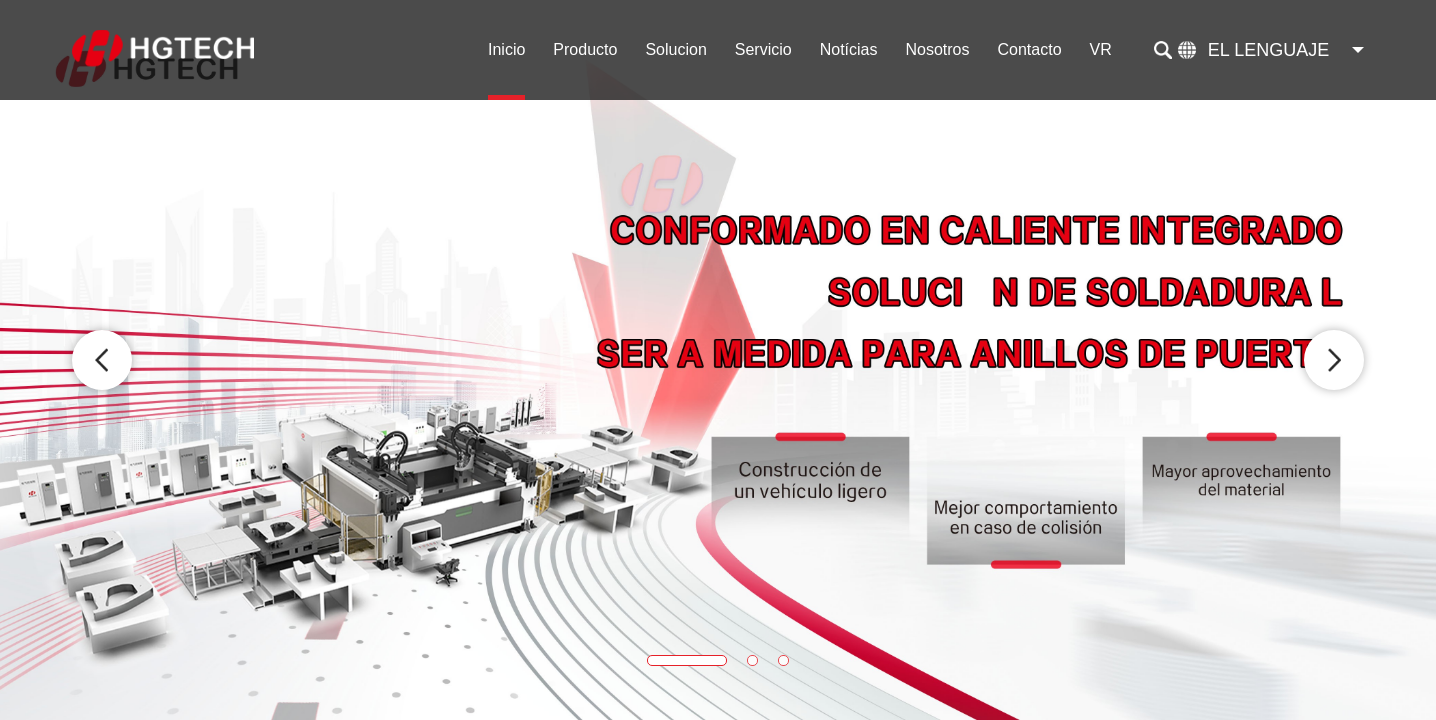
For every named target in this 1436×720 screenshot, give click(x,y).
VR (1101, 49)
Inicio (506, 49)
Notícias (849, 49)
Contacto (1030, 49)
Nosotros (937, 49)
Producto (585, 49)
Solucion (675, 49)
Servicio (763, 49)
